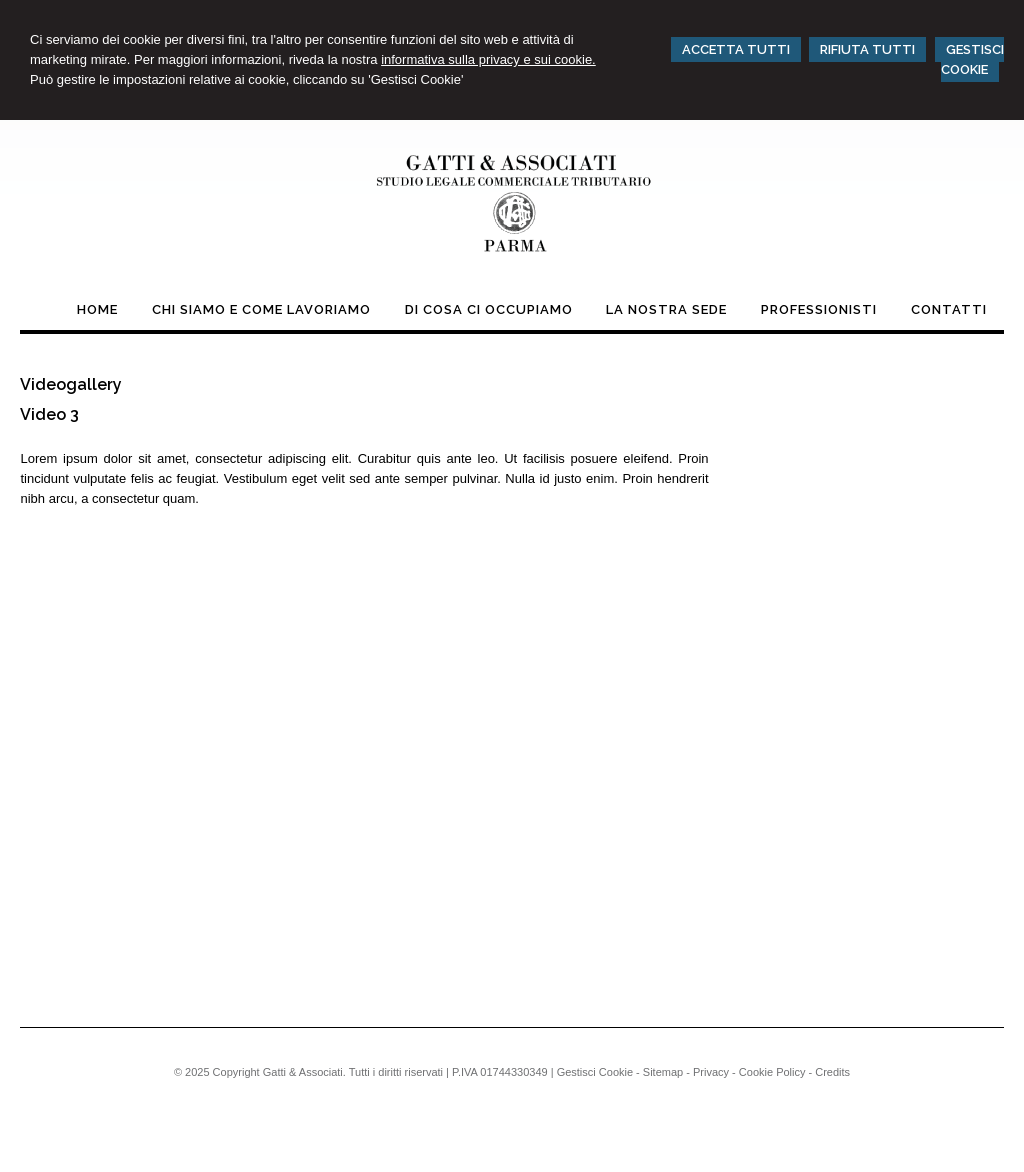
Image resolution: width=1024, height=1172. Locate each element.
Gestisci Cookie (595, 1072)
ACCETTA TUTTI (736, 49)
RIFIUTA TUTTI (867, 49)
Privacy (711, 1072)
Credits (832, 1072)
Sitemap (663, 1072)
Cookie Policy (772, 1072)
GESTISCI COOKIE (972, 59)
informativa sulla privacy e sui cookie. (488, 59)
